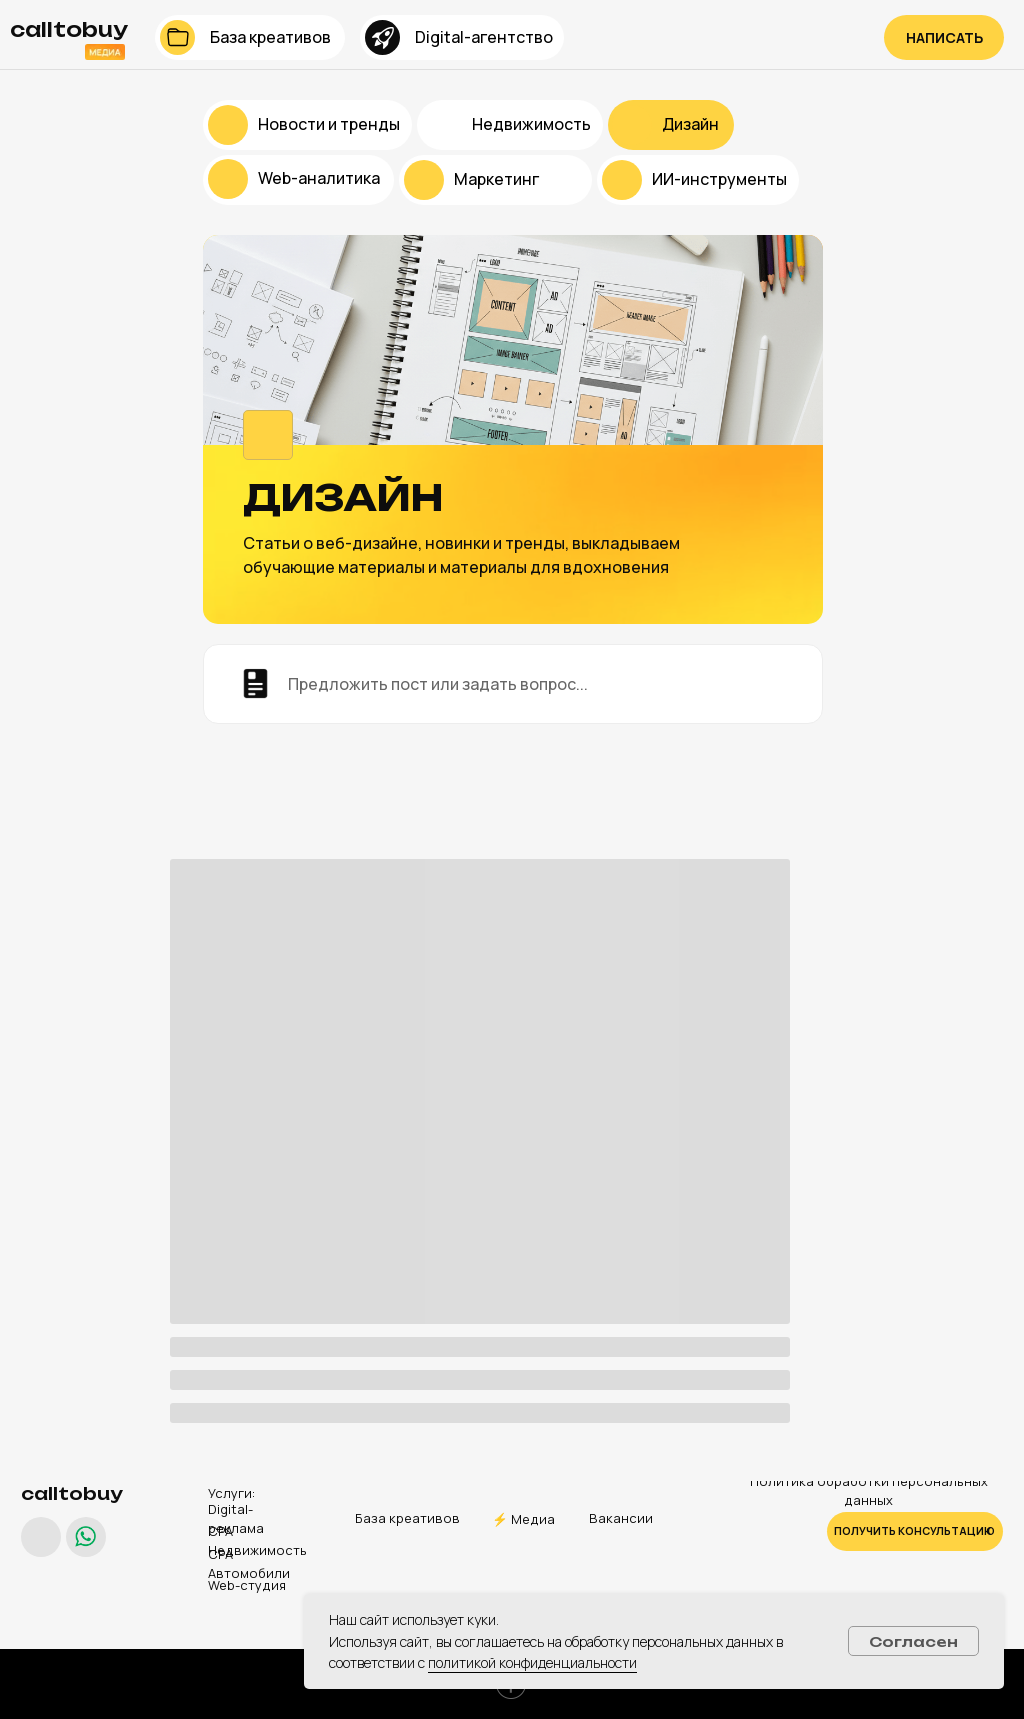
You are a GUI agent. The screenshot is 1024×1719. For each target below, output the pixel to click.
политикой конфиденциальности (532, 1662)
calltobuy (72, 1493)
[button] (944, 37)
